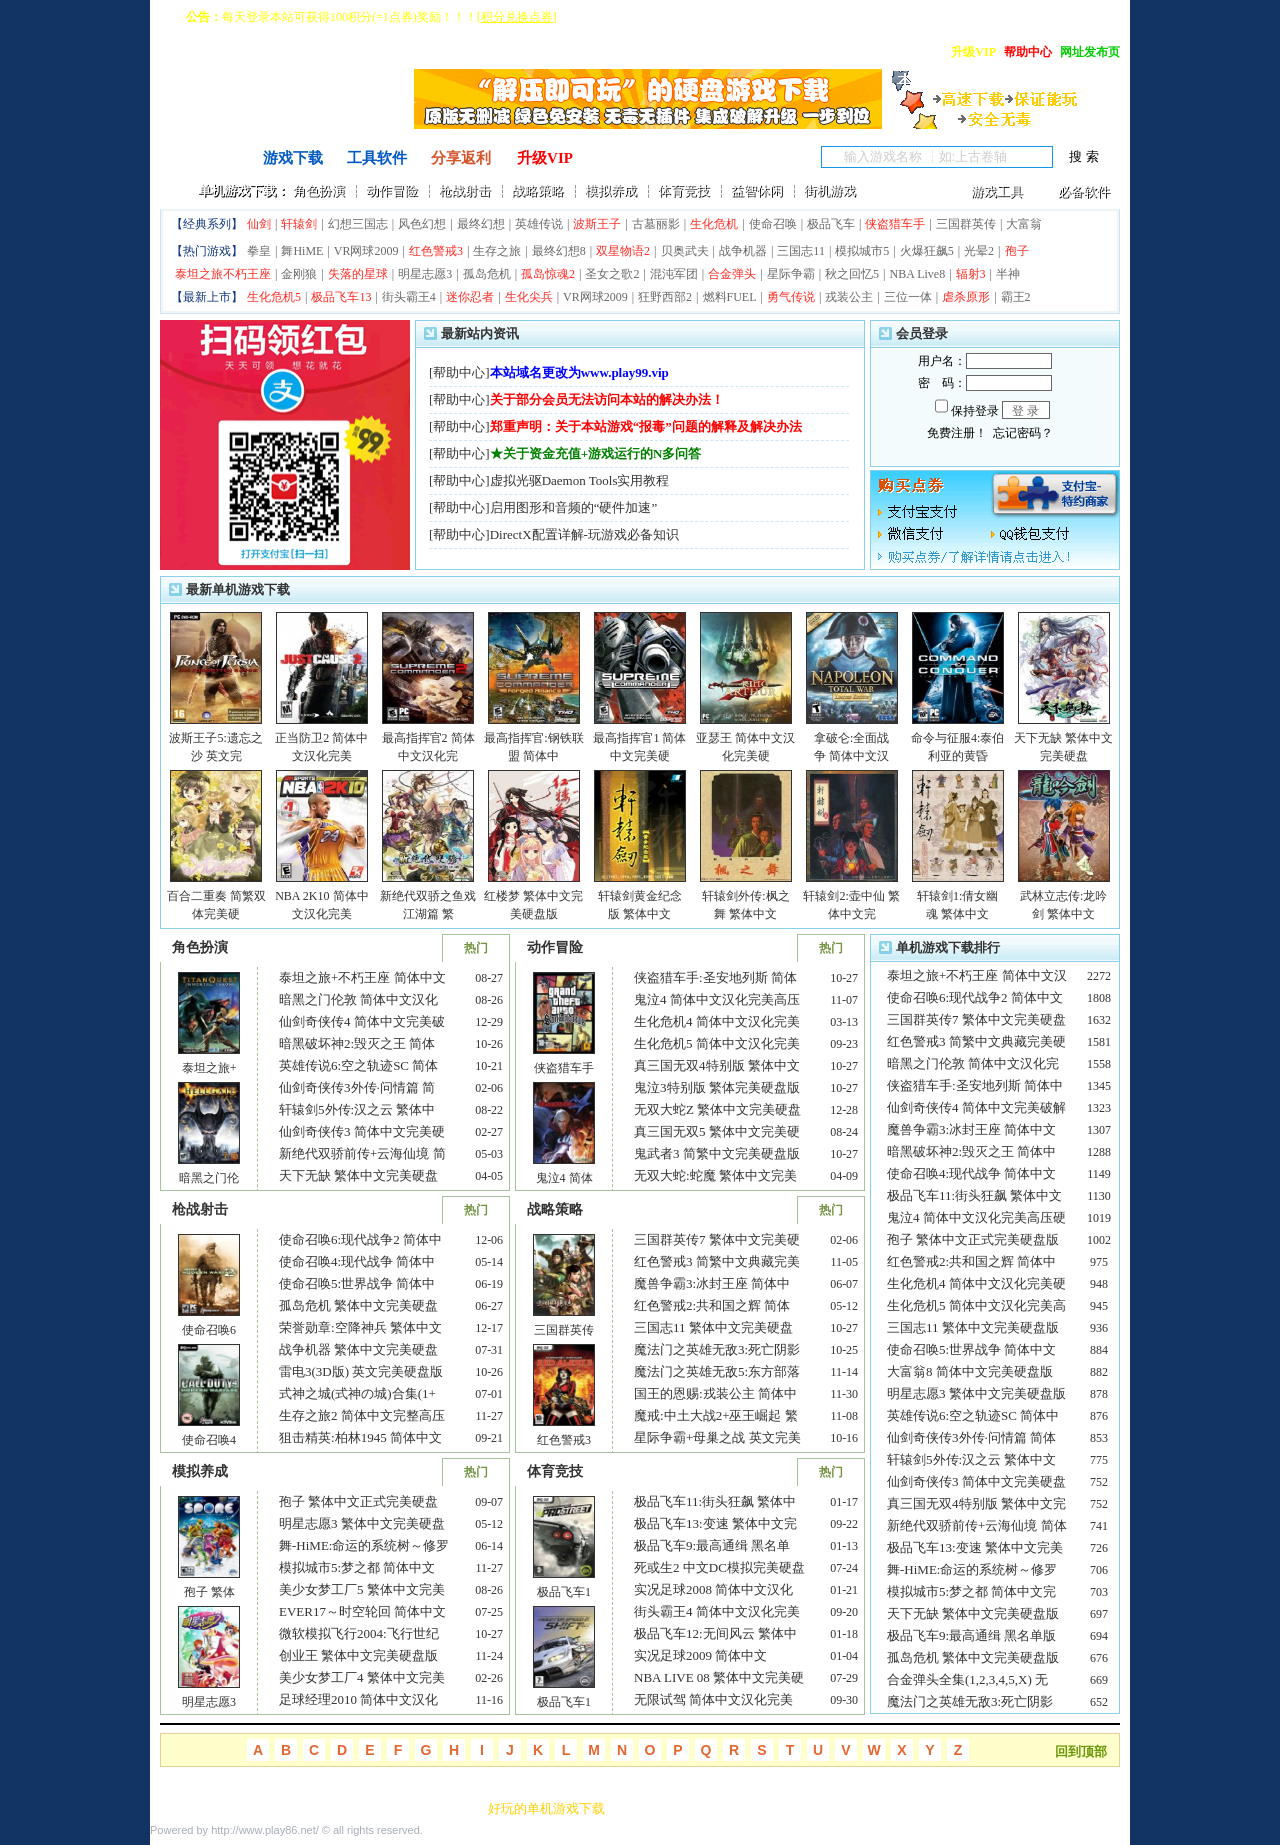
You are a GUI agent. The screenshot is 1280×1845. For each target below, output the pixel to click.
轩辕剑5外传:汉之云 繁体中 (357, 1109)
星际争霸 (791, 274)
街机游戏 (830, 190)
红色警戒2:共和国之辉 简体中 (971, 1261)
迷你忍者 (470, 297)
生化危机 (714, 224)
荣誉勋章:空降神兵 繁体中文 (360, 1327)
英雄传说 (539, 224)
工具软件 (377, 158)
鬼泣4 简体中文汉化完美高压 (717, 999)
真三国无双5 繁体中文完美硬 (717, 1131)
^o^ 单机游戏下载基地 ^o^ (250, 122)
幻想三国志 (358, 224)
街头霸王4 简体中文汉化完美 (717, 1611)
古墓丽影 (656, 224)
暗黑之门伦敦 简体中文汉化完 (973, 1063)
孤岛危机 (487, 274)
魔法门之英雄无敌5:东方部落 (717, 1371)
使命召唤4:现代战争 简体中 (357, 1261)
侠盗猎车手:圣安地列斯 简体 (715, 977)
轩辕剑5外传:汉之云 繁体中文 (971, 1459)
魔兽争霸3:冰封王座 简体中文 (971, 1129)
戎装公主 (849, 297)
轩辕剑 (299, 224)
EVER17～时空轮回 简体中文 (362, 1611)
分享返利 (461, 158)
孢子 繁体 (209, 1592)
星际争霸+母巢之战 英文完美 (717, 1437)
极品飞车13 (341, 297)
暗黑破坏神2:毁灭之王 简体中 (971, 1151)
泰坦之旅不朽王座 (223, 274)
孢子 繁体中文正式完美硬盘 (358, 1501)
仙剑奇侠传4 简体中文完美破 (362, 1021)
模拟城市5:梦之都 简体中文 (357, 1567)
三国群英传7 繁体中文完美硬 (717, 1239)
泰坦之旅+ (209, 1068)
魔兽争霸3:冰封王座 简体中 (712, 1283)
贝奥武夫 (685, 251)
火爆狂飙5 (927, 251)
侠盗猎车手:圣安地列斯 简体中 (975, 1085)
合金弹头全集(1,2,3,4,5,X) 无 (967, 1679)
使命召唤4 (209, 1440)
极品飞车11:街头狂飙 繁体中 (715, 1501)
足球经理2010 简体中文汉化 (358, 1699)
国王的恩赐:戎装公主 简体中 (715, 1393)
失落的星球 (358, 274)
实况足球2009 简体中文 (700, 1655)
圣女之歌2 (612, 274)
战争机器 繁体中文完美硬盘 (358, 1349)
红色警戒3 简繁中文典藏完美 (717, 1261)
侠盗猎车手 (895, 224)
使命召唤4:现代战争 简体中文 (971, 1173)
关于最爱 (176, 1808)
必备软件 (1084, 191)
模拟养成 (611, 190)
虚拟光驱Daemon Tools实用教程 (580, 480)
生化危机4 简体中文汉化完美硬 (976, 1283)
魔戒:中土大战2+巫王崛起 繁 (716, 1415)
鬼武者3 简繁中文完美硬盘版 (717, 1153)
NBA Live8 (917, 274)
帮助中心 (459, 372)
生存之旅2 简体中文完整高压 (362, 1415)
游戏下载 (293, 158)
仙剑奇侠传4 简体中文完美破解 (976, 1107)
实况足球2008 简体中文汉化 (713, 1589)
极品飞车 (831, 224)
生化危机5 (274, 297)
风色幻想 (422, 224)
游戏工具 (997, 191)
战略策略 (538, 190)
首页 (209, 158)
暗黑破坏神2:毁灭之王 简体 (357, 1043)
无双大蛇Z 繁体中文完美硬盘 (717, 1109)
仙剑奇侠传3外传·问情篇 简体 (971, 1437)
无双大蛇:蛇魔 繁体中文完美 (715, 1175)
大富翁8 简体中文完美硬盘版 (971, 1371)
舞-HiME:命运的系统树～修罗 (364, 1545)
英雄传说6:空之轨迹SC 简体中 (973, 1415)
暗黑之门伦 (209, 1178)
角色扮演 (319, 190)
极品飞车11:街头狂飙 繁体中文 (974, 1195)
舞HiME (302, 251)
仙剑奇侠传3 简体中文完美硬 (362, 1131)
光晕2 (979, 251)
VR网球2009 (366, 251)
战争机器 (743, 251)
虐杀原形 (966, 297)
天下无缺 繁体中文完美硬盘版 (973, 1613)
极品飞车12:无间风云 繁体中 (715, 1633)
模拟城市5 (862, 251)
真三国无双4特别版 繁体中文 (717, 1065)
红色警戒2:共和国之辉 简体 (712, 1305)
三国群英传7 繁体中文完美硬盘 (976, 1019)
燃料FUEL (730, 297)
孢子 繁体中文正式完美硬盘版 (973, 1239)
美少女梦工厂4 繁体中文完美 (362, 1677)
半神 (1008, 274)
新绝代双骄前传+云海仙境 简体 (977, 1525)
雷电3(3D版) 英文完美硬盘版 (361, 1371)
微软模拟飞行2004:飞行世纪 (359, 1633)
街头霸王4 (409, 297)
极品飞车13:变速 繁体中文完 (715, 1523)
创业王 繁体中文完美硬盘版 (358, 1655)
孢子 (1017, 251)
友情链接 (311, 1808)
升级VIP (545, 158)
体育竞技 (684, 190)
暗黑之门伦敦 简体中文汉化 (358, 999)
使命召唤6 (209, 1330)
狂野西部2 (665, 297)
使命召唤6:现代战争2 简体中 (360, 1239)
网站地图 (378, 1808)
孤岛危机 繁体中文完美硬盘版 (973, 1657)
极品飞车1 (564, 1592)
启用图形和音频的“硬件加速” (574, 507)
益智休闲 (757, 190)
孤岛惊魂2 (548, 274)
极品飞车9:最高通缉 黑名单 (712, 1545)
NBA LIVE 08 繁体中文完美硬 (719, 1677)
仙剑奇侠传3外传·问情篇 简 (357, 1087)
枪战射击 (465, 190)
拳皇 (259, 251)
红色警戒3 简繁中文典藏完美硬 (976, 1041)
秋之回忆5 (852, 274)
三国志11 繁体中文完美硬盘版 (973, 1327)
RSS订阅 (445, 1808)
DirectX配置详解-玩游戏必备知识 (584, 534)
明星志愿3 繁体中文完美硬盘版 (976, 1393)
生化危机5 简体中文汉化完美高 (976, 1305)
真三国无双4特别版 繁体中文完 (976, 1503)
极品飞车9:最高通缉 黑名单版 (971, 1635)
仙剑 (259, 224)
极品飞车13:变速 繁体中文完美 (975, 1547)
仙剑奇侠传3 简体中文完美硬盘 (976, 1481)
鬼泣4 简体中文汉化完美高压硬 (976, 1217)
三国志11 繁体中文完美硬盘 (713, 1327)
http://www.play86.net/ (265, 1830)
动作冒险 (392, 190)
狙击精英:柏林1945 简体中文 (360, 1437)
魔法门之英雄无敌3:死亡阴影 (717, 1349)
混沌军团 (674, 274)
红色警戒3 (436, 251)
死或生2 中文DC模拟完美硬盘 (719, 1567)
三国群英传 (966, 224)
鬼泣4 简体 (564, 1178)
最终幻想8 (559, 251)
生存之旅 (497, 251)
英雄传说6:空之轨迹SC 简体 (358, 1065)
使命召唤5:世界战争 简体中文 (971, 1349)
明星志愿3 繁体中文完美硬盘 (362, 1523)
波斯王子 (597, 224)
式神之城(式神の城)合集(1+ (357, 1393)
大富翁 (1024, 224)
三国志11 (801, 251)
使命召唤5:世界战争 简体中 (357, 1283)
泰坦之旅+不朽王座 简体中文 (362, 977)
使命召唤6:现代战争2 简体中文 (975, 997)
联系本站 (243, 1808)
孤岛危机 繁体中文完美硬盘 (358, 1305)
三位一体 (908, 297)
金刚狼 (299, 274)
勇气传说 (791, 297)
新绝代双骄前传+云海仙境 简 (362, 1153)
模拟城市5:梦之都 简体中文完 (971, 1591)
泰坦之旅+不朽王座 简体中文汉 (977, 975)
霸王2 (1016, 297)
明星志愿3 (425, 274)
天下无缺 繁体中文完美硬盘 (358, 1175)
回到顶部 (1081, 1751)
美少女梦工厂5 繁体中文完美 (362, 1589)
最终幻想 (481, 224)
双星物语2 (623, 251)
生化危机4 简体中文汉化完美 (717, 1021)
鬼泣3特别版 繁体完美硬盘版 (717, 1087)
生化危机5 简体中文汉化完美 (717, 1043)
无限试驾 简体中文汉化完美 (713, 1699)
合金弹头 (732, 274)
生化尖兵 (529, 297)
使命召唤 (773, 224)
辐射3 (971, 274)
